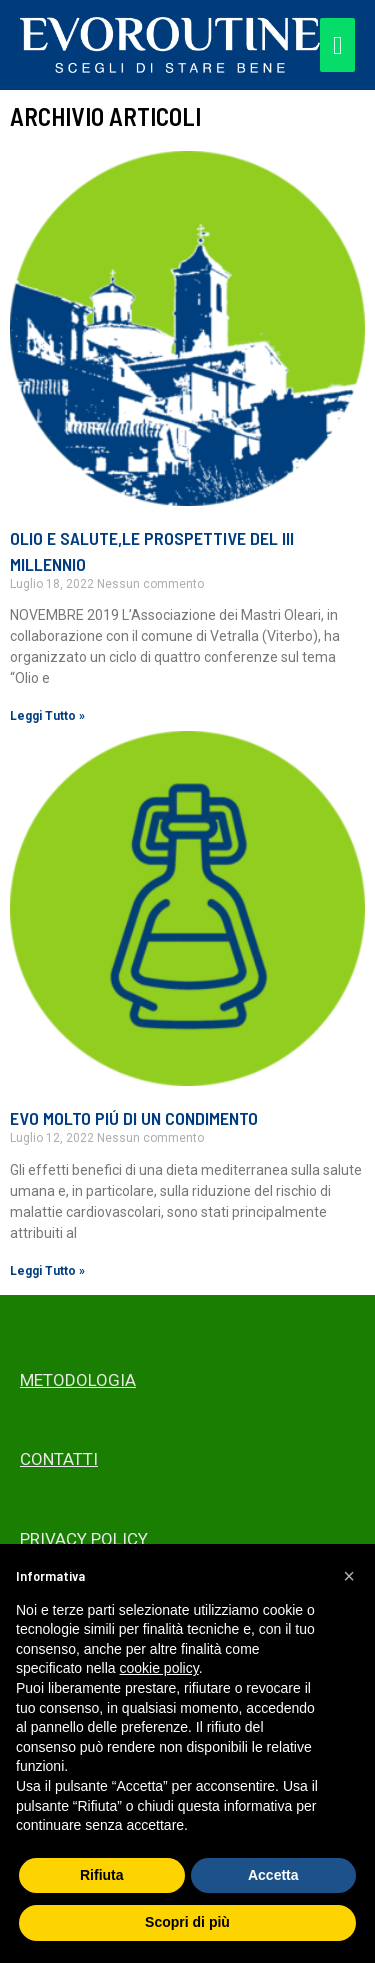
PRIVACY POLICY (84, 1539)
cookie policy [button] (159, 1668)
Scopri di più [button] (187, 1922)
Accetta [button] (273, 1875)
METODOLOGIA (78, 1380)
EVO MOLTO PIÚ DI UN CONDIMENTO (134, 1118)
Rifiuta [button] (102, 1875)
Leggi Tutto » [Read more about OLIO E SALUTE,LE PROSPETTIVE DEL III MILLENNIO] (47, 716)
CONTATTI (59, 1459)
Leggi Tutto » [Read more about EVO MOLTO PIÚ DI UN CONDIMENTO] (47, 1271)
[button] (349, 1576)
